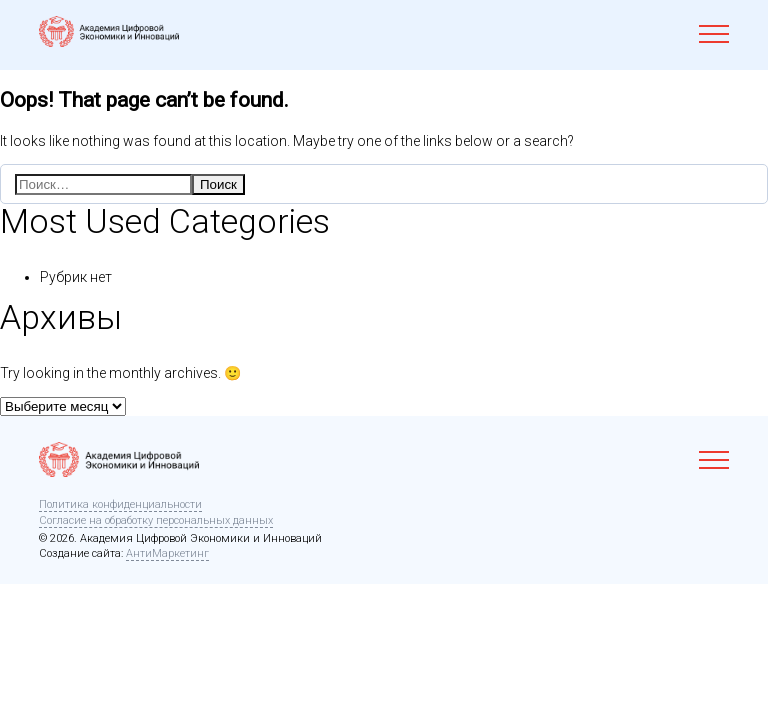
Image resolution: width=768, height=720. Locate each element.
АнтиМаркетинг (167, 553)
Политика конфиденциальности (120, 504)
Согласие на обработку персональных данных (156, 520)
